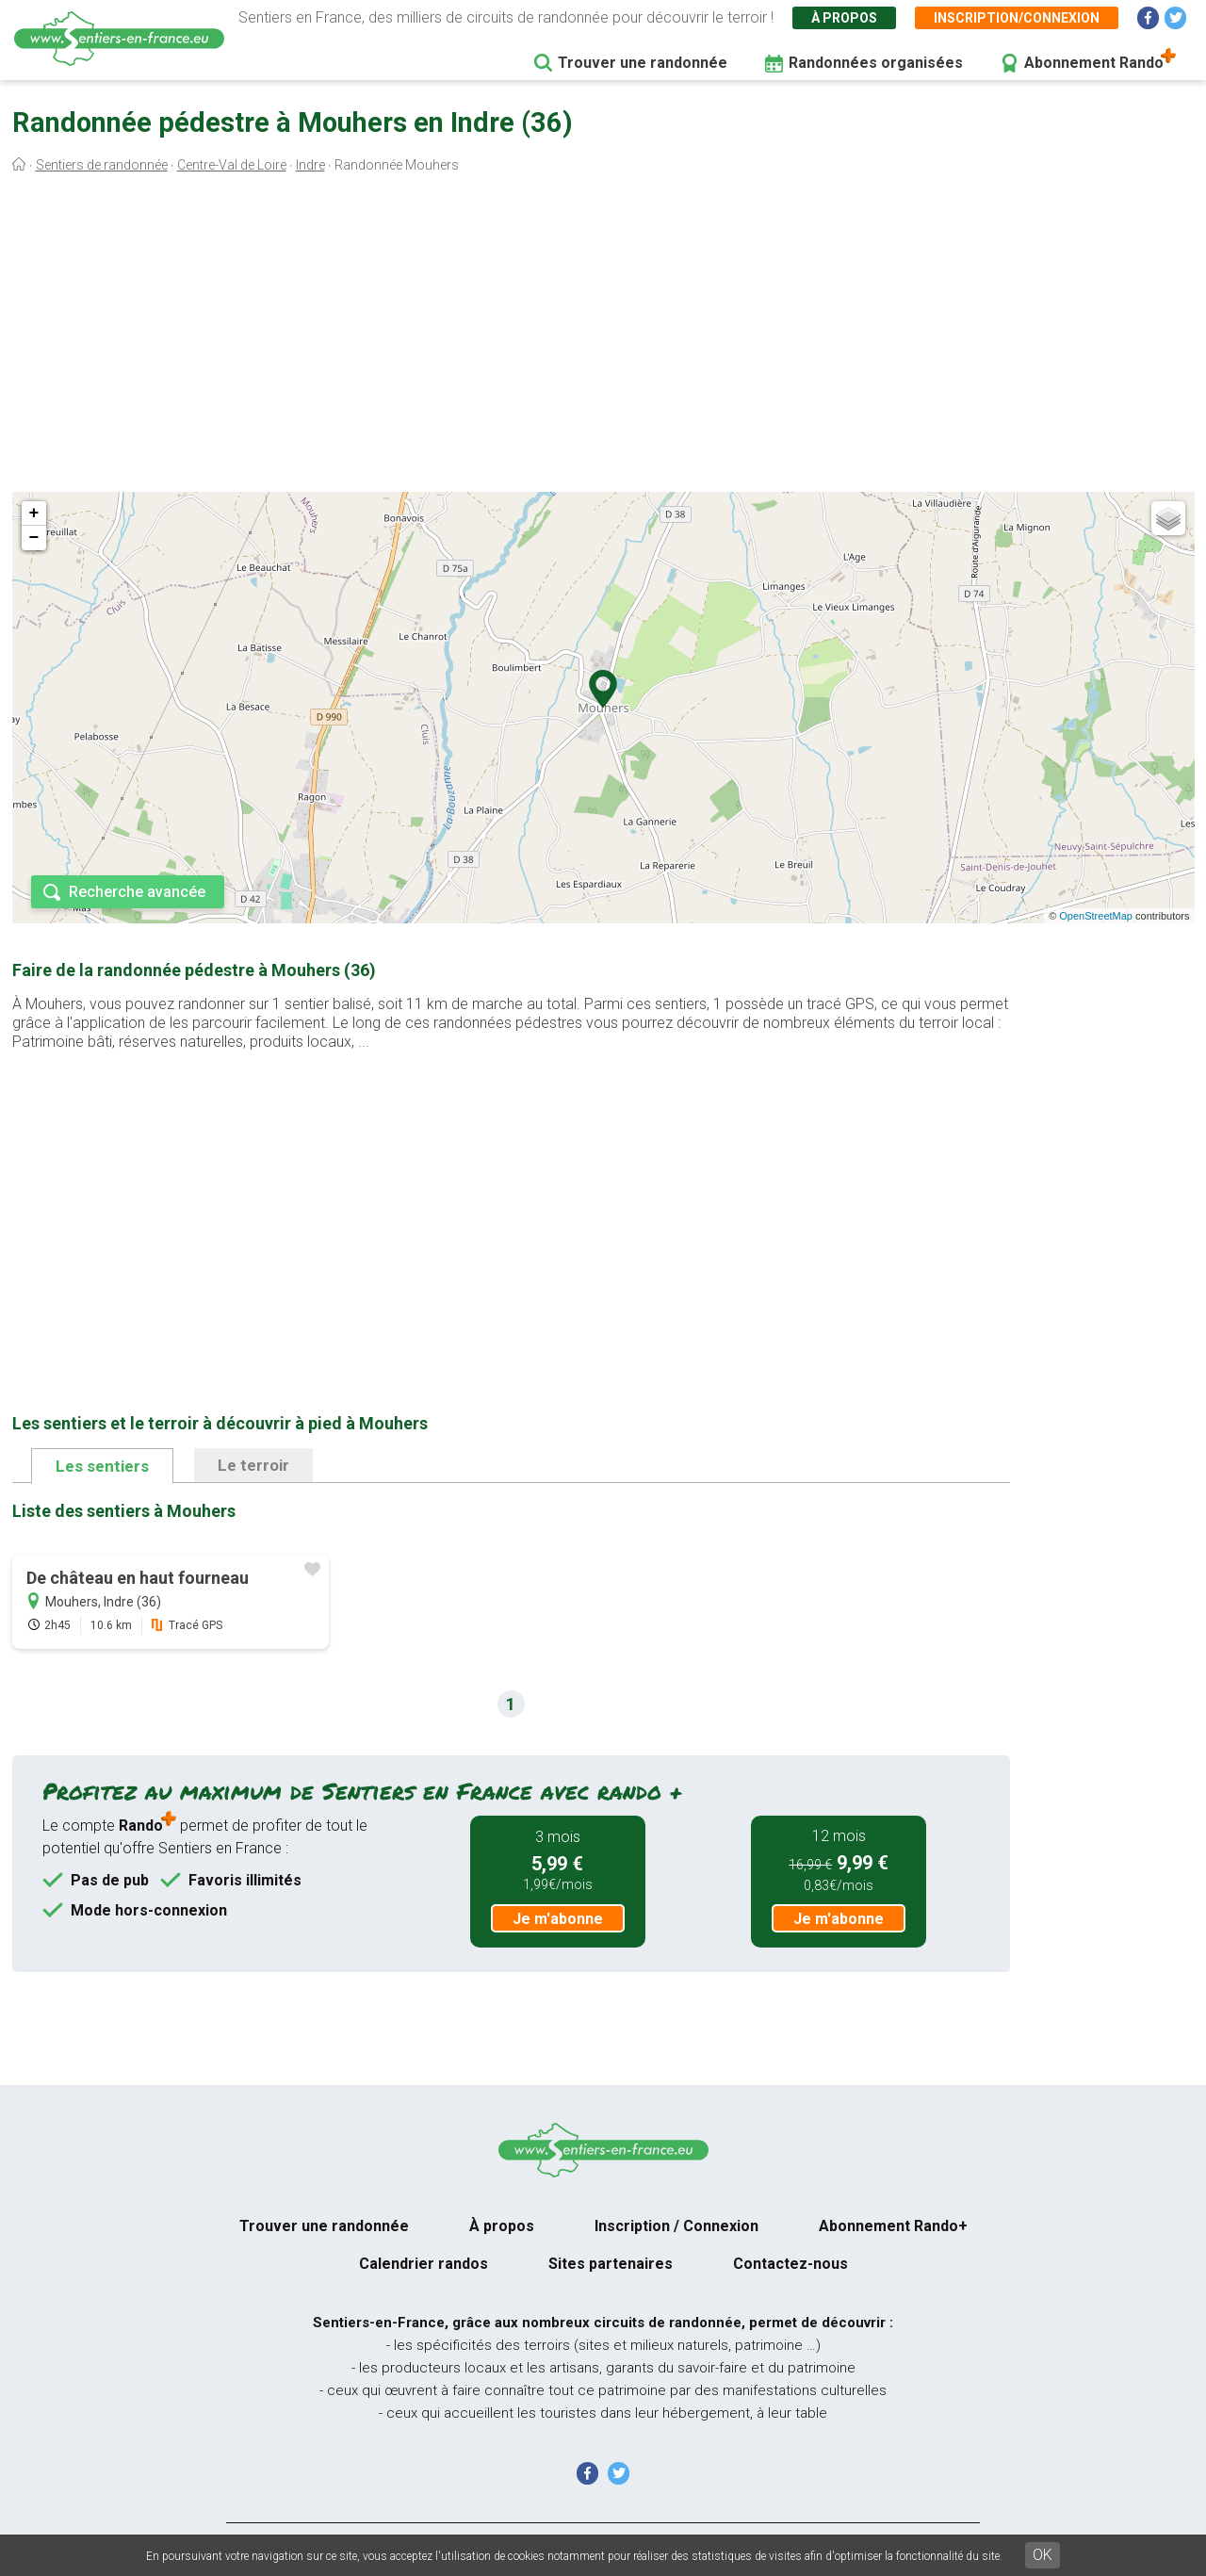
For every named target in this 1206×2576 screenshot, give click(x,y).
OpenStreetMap (1096, 915)
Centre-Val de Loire (231, 164)
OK (1042, 2555)
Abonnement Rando (1094, 63)
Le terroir (253, 1465)
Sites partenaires (610, 2264)
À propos (844, 17)
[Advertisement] (603, 337)
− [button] (34, 538)
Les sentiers (102, 1466)
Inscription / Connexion (676, 2226)
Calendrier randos (423, 2264)
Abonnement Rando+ (893, 2226)
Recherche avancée (137, 892)
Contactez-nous (790, 2264)
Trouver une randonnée (642, 63)
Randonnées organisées (876, 63)
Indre (310, 164)
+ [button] (34, 513)
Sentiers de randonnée (102, 164)
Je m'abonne (558, 1919)
